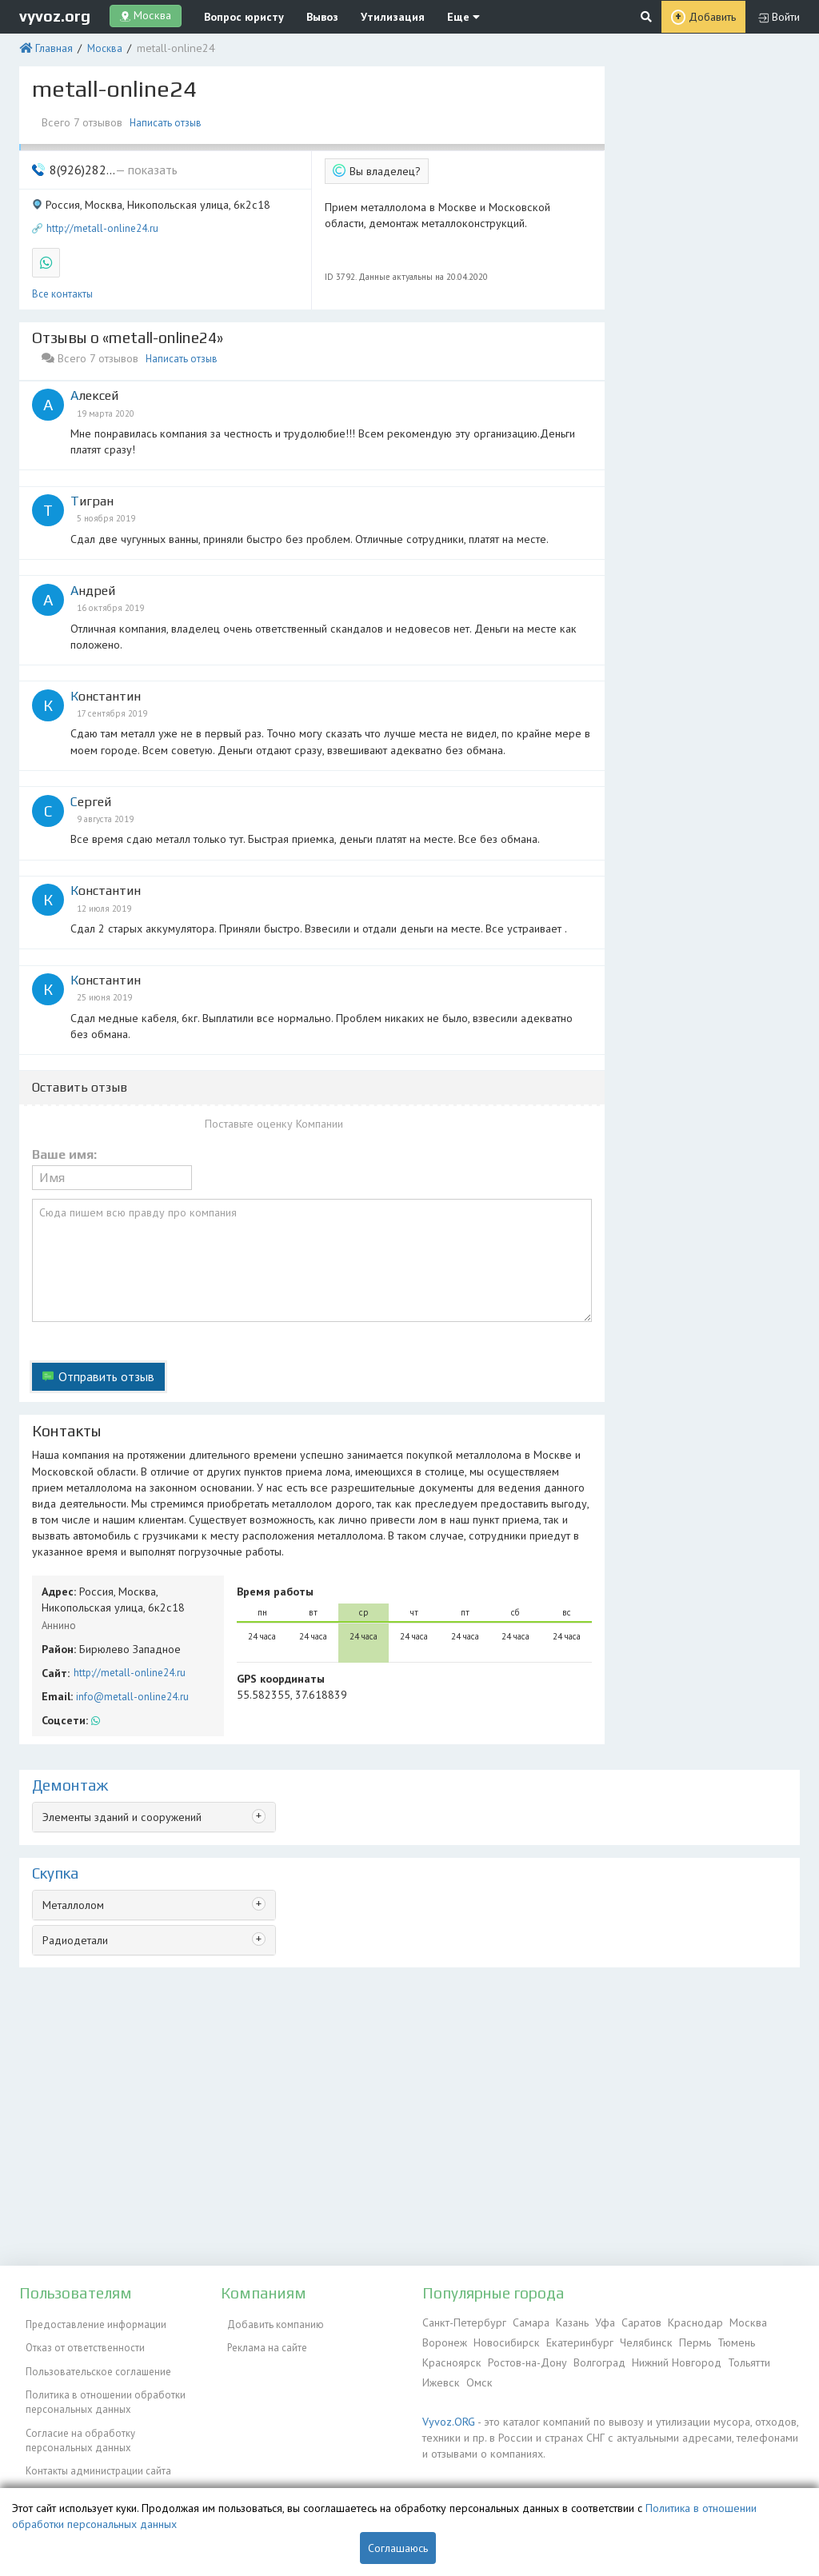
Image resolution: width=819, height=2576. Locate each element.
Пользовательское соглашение (92, 2358)
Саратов (629, 2321)
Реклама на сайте (261, 2339)
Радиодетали (74, 1865)
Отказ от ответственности (78, 2339)
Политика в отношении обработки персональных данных (99, 2384)
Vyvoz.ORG (445, 2414)
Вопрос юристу (236, 15)
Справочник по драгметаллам (89, 2479)
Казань (563, 2321)
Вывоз (308, 15)
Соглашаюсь (398, 2548)
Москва (99, 46)
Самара (523, 2321)
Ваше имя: (64, 1118)
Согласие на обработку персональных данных (74, 2417)
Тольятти (736, 2358)
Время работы (271, 1529)
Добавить (712, 16)
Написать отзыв (166, 118)
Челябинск (635, 2339)
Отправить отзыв (102, 1326)
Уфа (595, 2321)
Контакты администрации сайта (92, 2443)
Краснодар (681, 2321)
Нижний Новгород (666, 2358)
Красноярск (449, 2358)
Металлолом (72, 1832)
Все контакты (62, 279)
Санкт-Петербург (461, 2321)
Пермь (680, 2339)
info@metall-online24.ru (128, 1628)
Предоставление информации (89, 2321)
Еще (434, 15)
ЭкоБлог (38, 2461)
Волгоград (591, 2358)
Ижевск (439, 2376)
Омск (474, 2376)
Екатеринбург (572, 2339)
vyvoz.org (54, 15)
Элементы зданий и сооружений (117, 1745)
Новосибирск (503, 2339)
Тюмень (719, 2339)
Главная (51, 46)
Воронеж (443, 2339)
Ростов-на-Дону (521, 2358)
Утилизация (371, 15)
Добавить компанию (269, 2321)
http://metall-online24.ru (102, 218)
